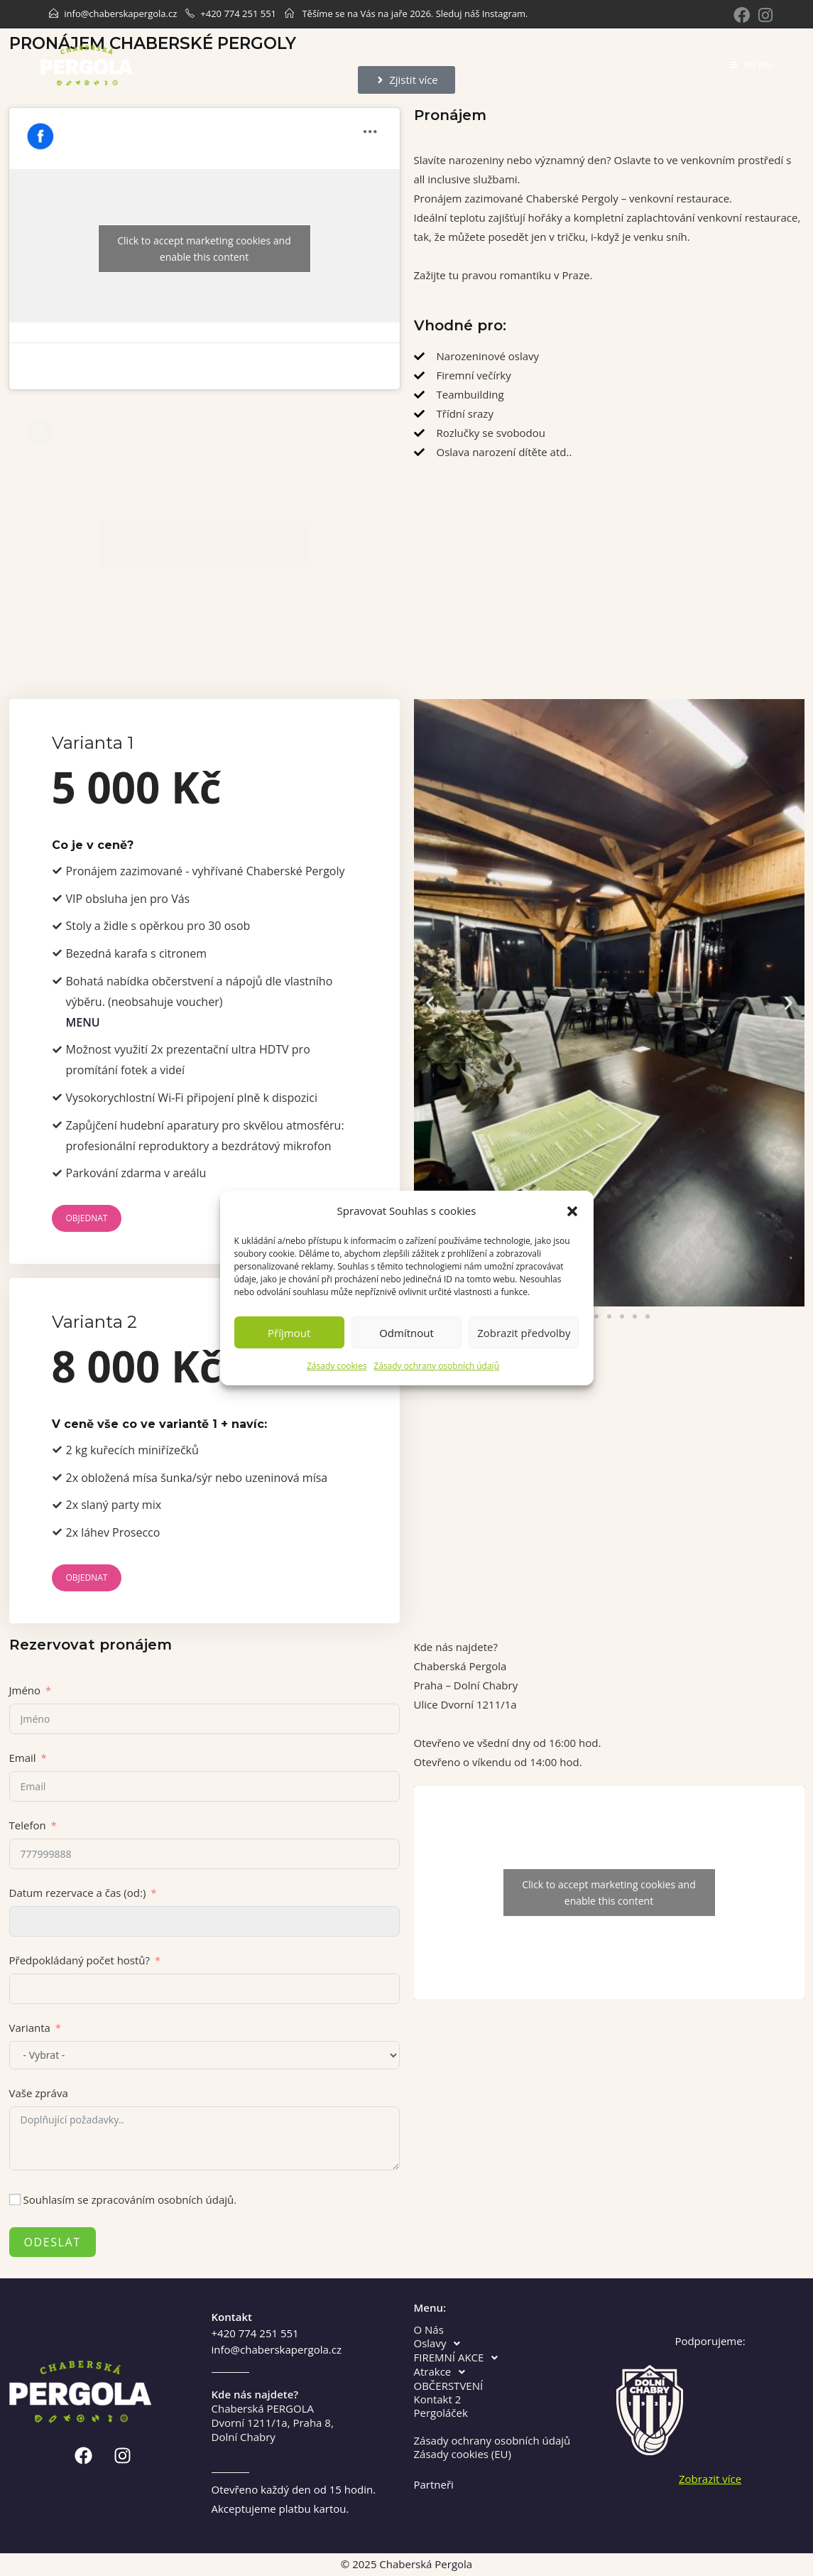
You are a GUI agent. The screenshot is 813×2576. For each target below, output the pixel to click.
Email (22, 1757)
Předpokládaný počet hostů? (80, 1960)
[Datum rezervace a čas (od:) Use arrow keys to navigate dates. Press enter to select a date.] (204, 1921)
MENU (83, 1022)
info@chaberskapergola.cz (120, 13)
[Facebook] (741, 15)
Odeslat (52, 2242)
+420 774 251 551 (238, 13)
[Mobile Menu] (751, 65)
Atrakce (444, 2372)
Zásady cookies (336, 1366)
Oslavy (441, 2344)
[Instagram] (763, 15)
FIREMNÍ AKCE (460, 2358)
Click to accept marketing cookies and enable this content (203, 249)
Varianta (29, 2027)
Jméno (25, 1690)
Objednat (87, 1218)
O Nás (429, 2330)
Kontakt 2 (438, 2399)
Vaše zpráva (38, 2093)
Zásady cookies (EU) (462, 2454)
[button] (572, 1211)
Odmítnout (406, 1333)
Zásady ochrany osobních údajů (436, 1366)
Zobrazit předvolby (523, 1333)
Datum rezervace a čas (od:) (77, 1892)
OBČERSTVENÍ (449, 2386)
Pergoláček (441, 2413)
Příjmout (289, 1333)
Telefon (27, 1825)
